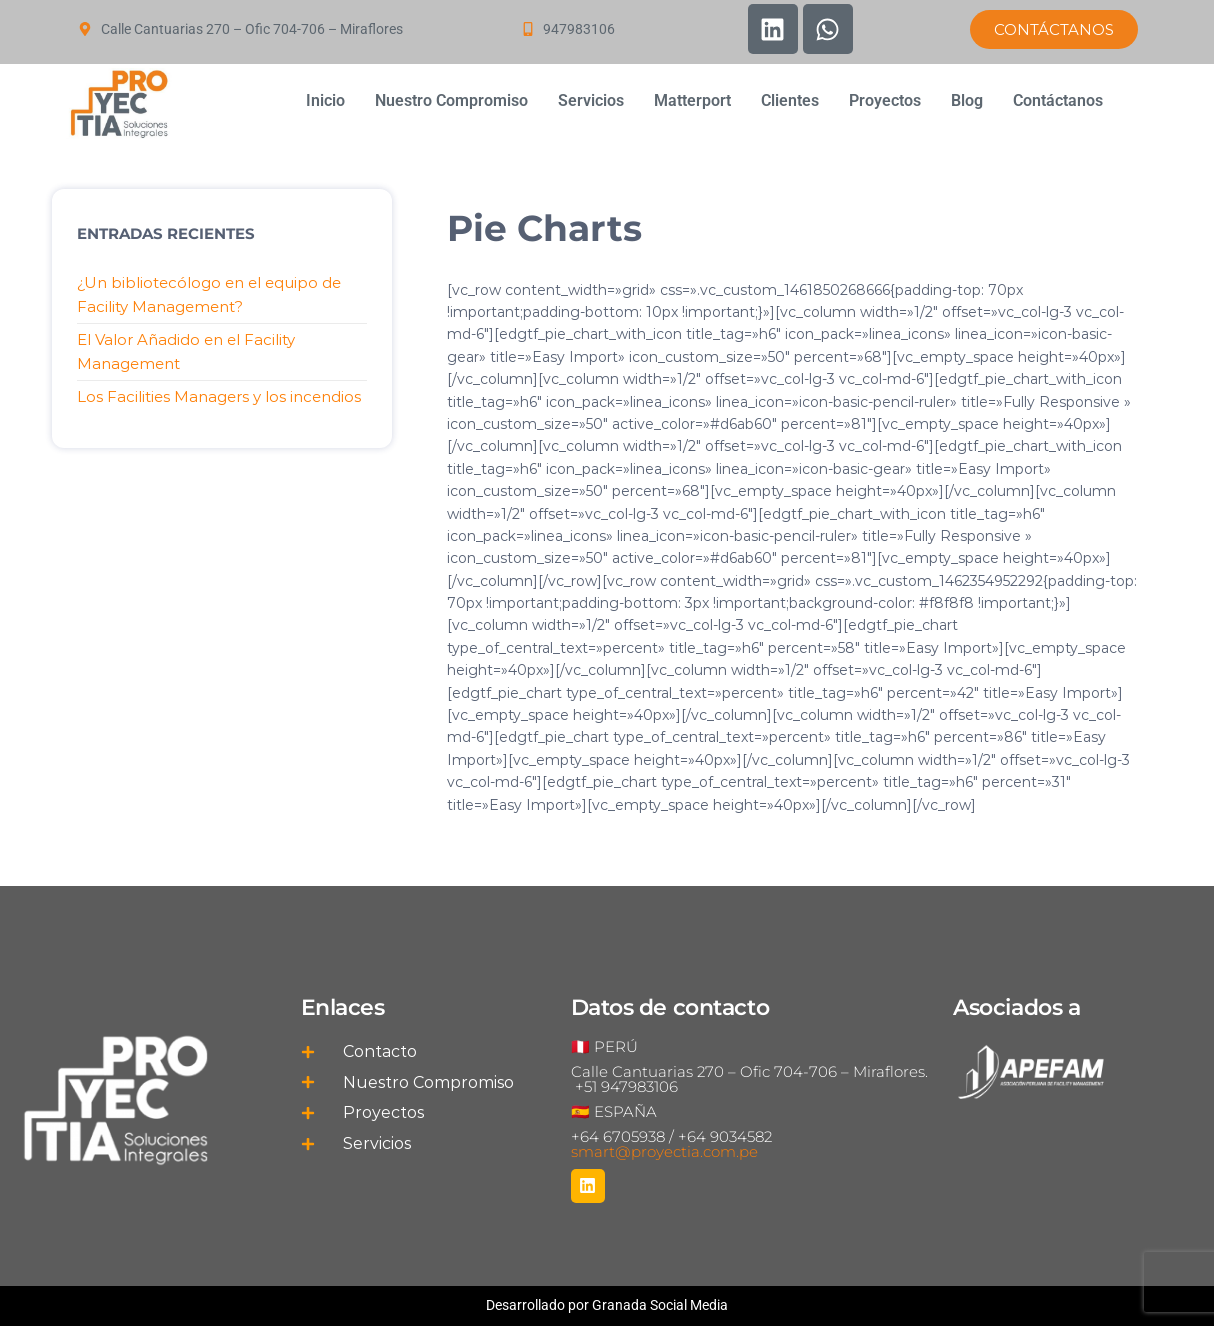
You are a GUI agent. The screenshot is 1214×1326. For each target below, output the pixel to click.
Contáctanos (1058, 100)
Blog (967, 100)
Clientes (790, 100)
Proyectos (885, 100)
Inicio (325, 100)
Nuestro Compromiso (451, 100)
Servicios (591, 100)
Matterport (692, 100)
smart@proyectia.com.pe (664, 1151)
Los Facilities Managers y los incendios (219, 396)
